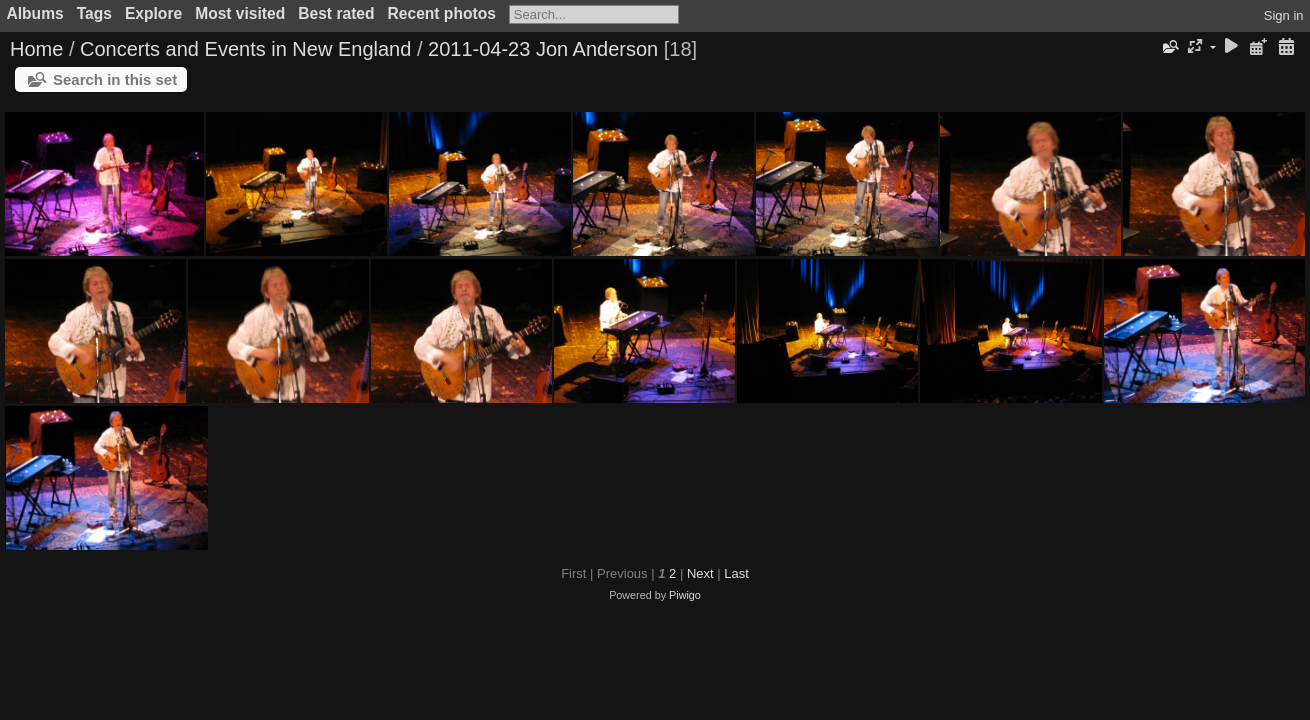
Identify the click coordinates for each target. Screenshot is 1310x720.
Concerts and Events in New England (245, 49)
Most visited (240, 13)
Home (36, 49)
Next (700, 573)
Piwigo (685, 595)
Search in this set (115, 79)
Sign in (1284, 15)
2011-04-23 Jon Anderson (543, 49)
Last (736, 573)
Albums (35, 13)
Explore (153, 13)
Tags (94, 13)
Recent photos (442, 13)
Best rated (336, 13)
